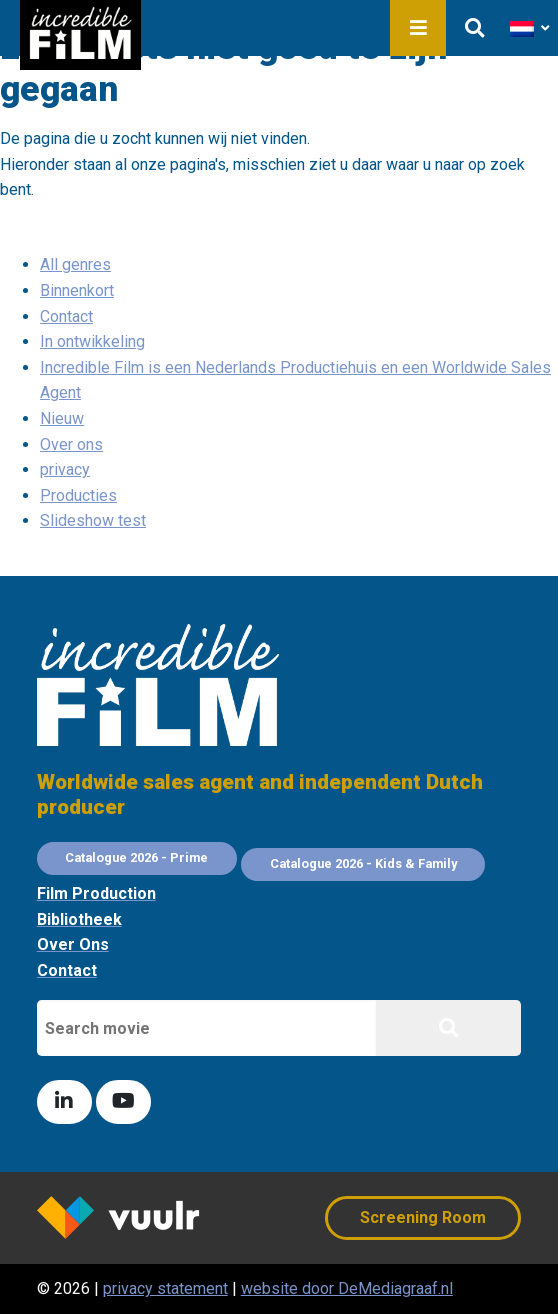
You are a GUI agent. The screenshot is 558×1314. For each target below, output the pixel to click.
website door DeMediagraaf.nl (347, 1288)
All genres (75, 264)
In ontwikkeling (92, 341)
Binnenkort (77, 290)
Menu (418, 28)
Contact (66, 316)
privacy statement (165, 1288)
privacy (65, 469)
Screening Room (423, 1217)
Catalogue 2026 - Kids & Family (363, 863)
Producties (78, 495)
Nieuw (62, 418)
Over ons (71, 444)
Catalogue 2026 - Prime (136, 857)
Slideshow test (93, 520)
